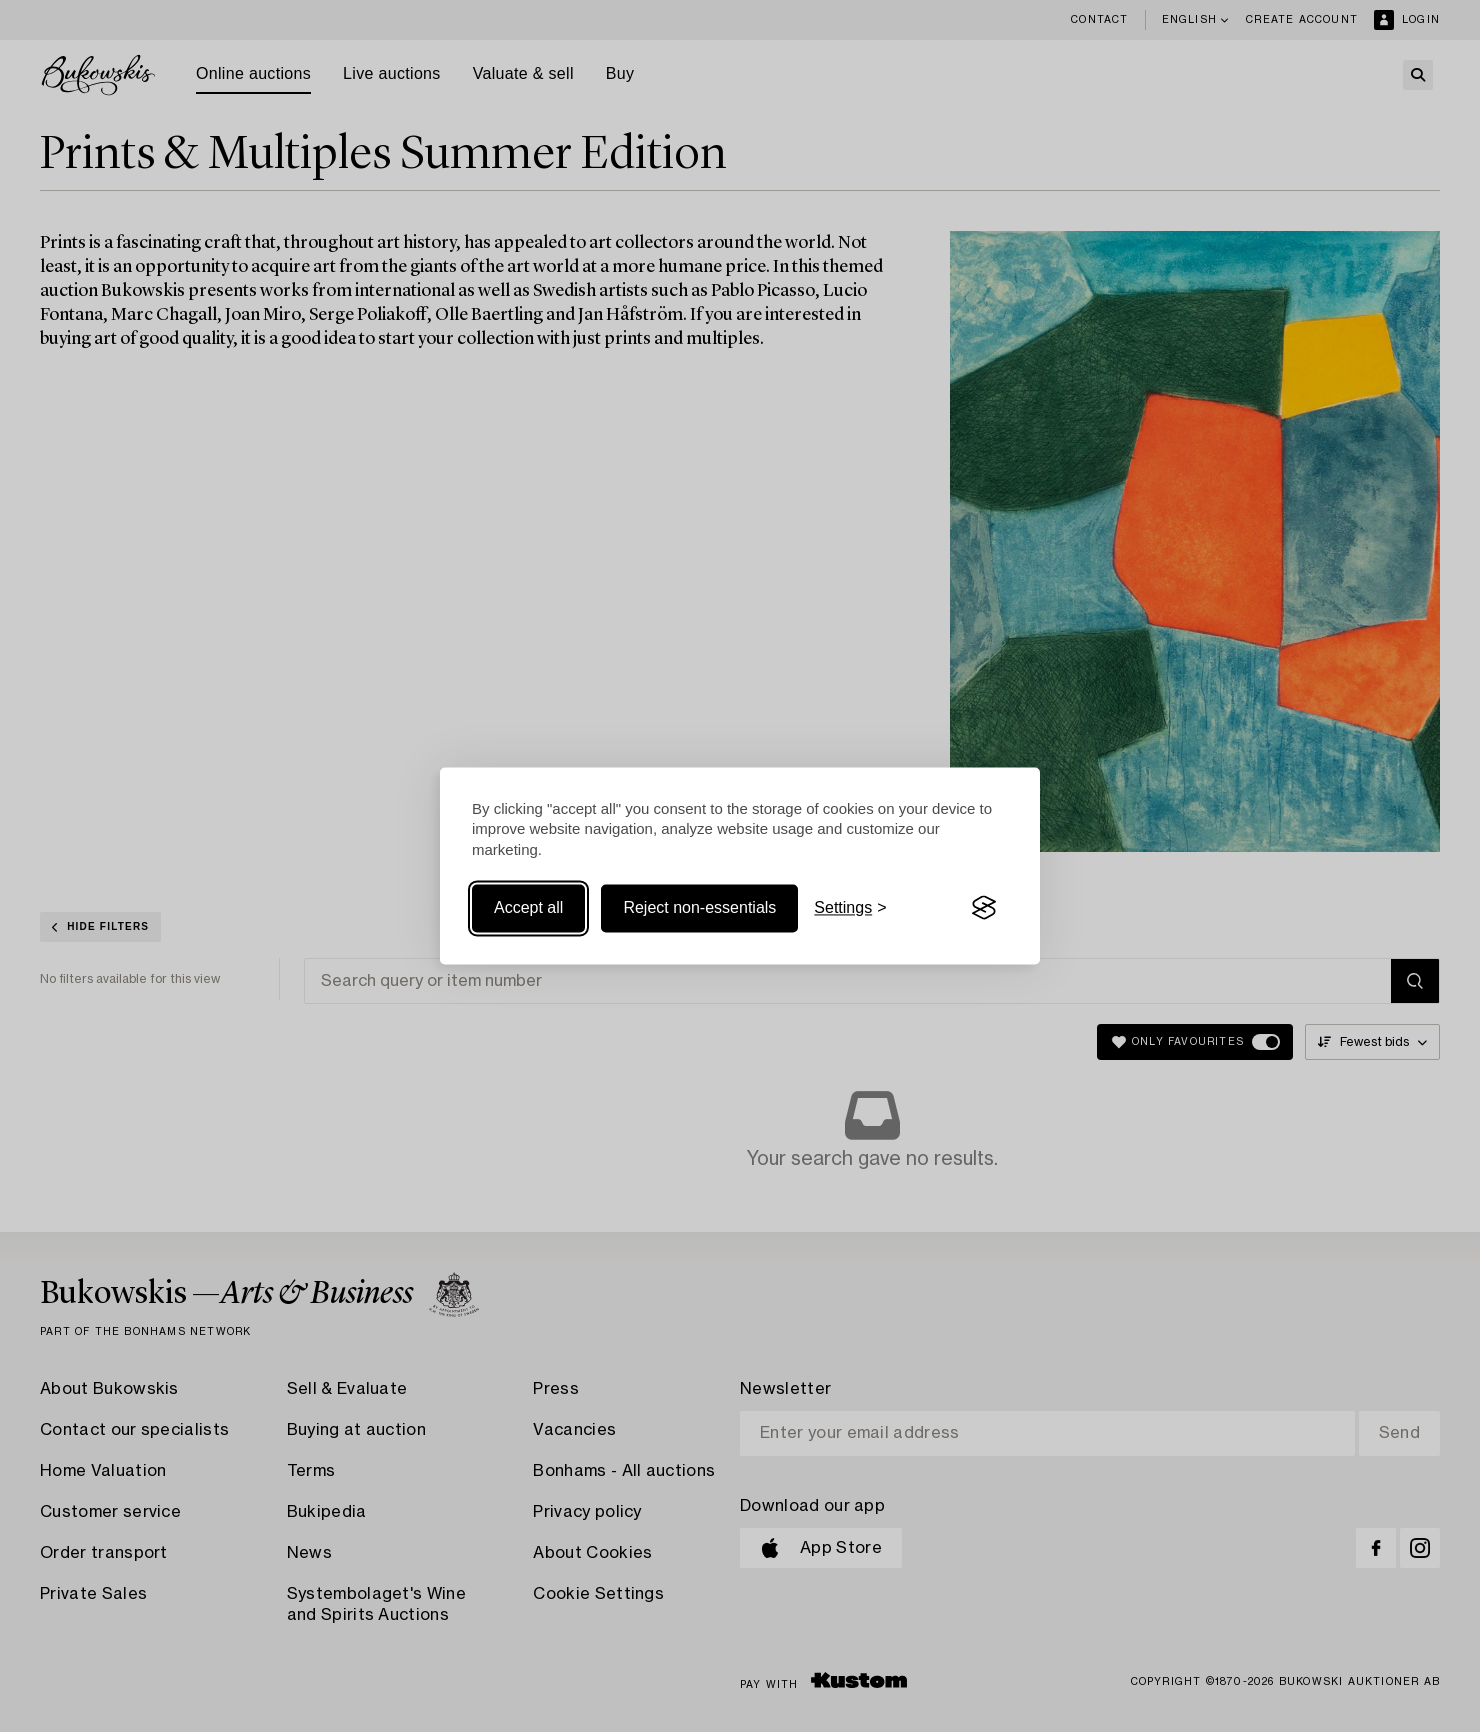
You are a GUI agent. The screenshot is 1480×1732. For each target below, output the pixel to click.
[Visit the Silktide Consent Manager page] (984, 908)
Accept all (528, 907)
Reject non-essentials (699, 907)
